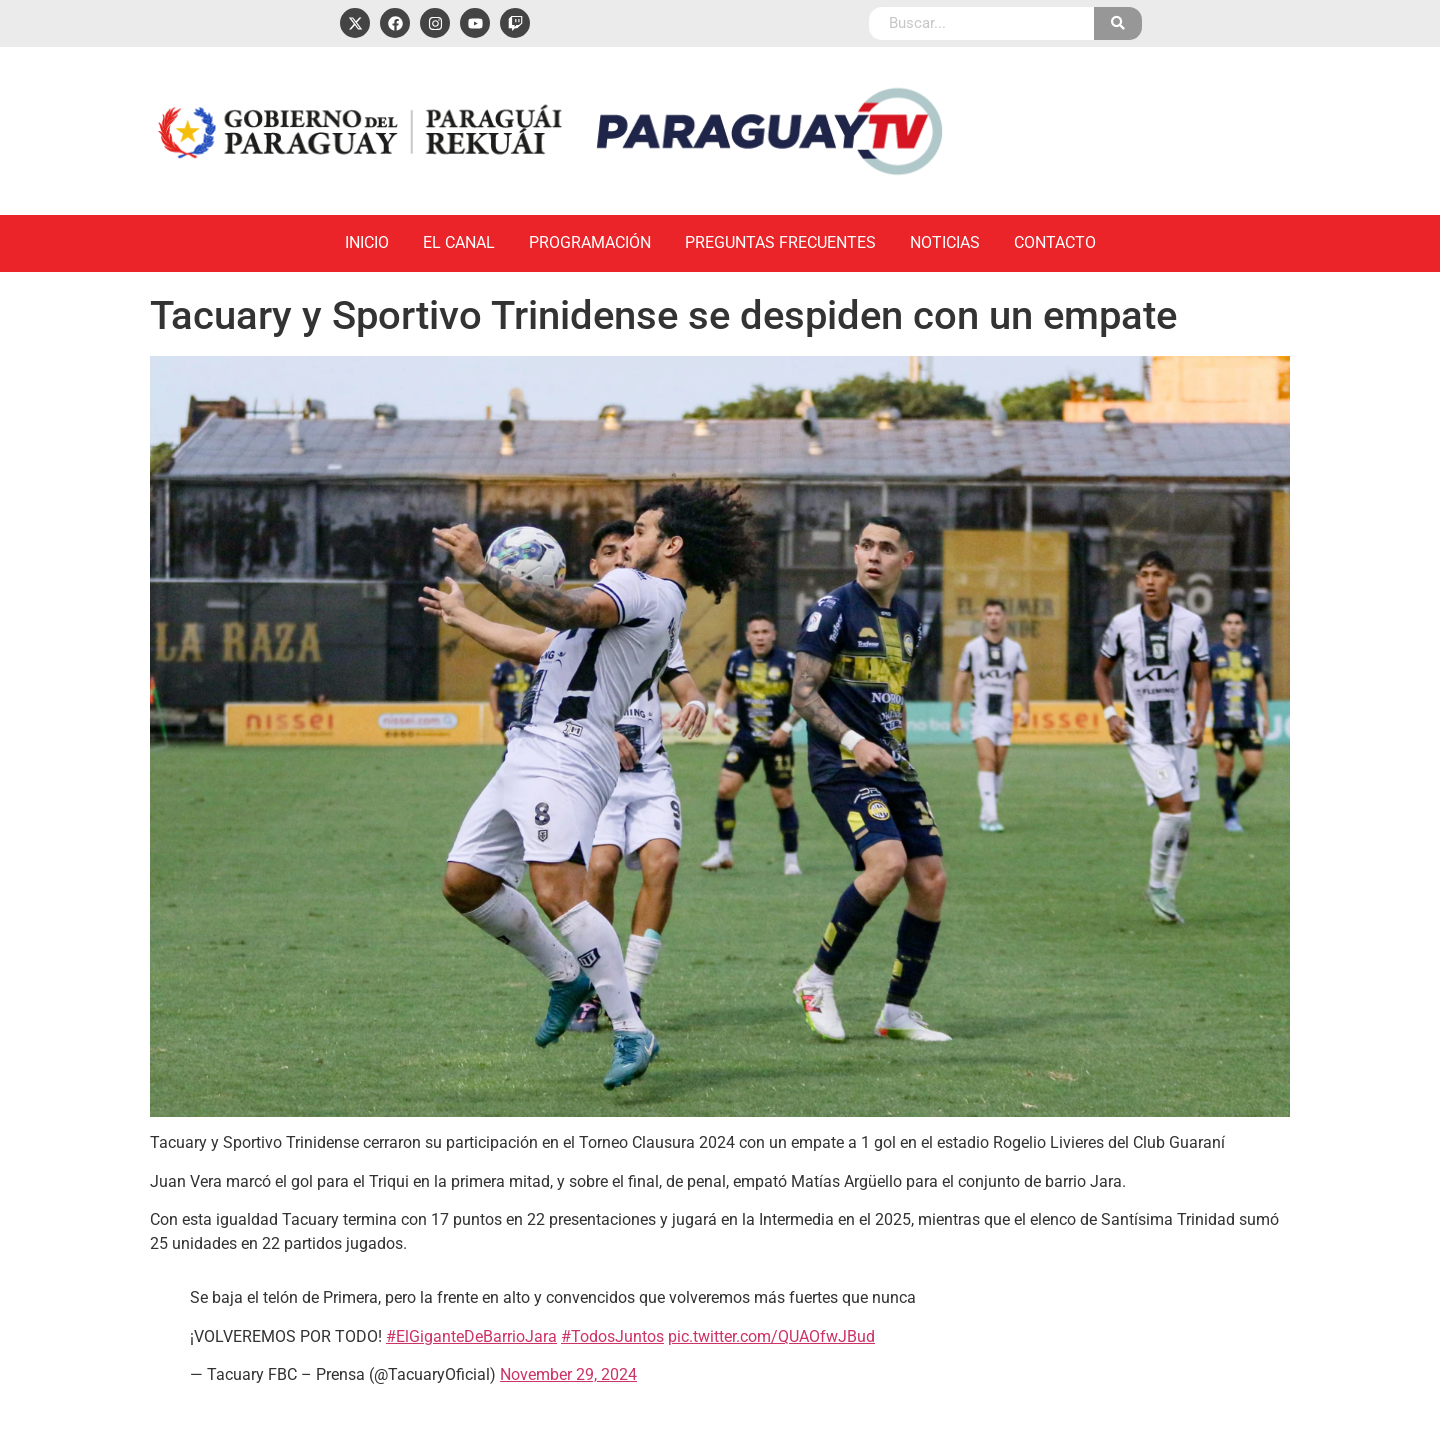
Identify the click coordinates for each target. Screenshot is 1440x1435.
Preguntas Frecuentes (780, 242)
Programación (590, 242)
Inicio (367, 242)
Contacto (1055, 242)
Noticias (945, 242)
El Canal (459, 242)
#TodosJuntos (612, 1336)
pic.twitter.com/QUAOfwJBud (771, 1336)
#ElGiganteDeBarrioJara (471, 1336)
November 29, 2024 (568, 1374)
